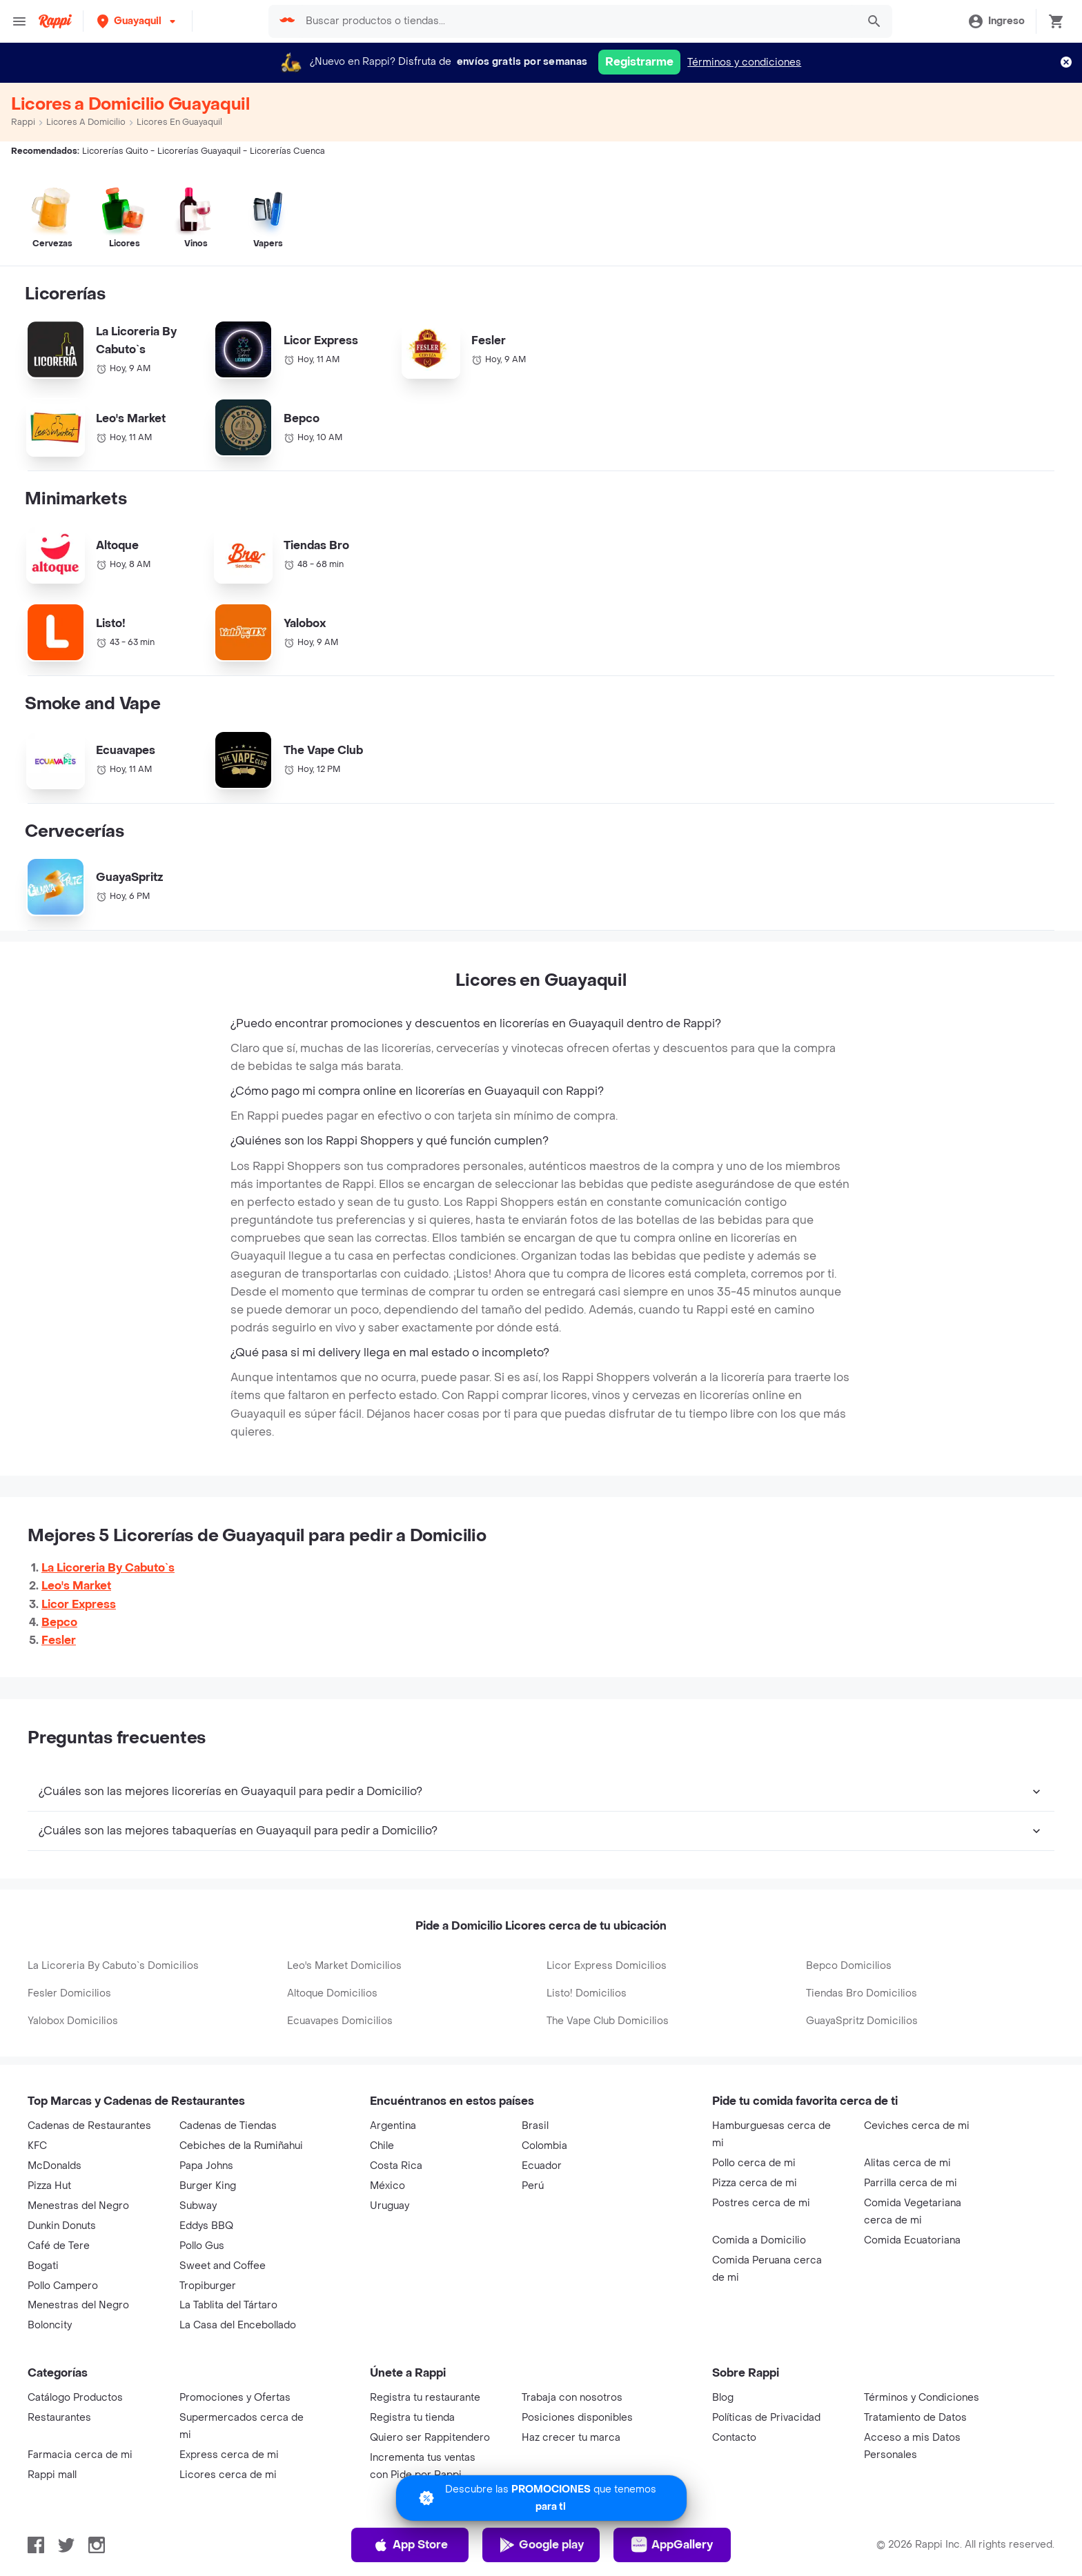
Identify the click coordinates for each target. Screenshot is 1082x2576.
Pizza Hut (49, 2185)
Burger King (207, 2185)
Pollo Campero (63, 2285)
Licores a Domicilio (86, 122)
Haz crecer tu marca (571, 2437)
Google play (541, 2545)
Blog (723, 2397)
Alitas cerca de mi (907, 2163)
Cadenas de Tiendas (228, 2125)
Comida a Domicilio (759, 2240)
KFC (37, 2145)
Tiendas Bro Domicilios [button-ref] (861, 1993)
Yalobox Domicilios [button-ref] (73, 2021)
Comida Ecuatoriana (912, 2240)
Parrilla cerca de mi (910, 2183)
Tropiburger (207, 2285)
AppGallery (672, 2545)
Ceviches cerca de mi (917, 2125)
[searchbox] (576, 21)
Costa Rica (396, 2165)
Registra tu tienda (412, 2417)
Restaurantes (59, 2417)
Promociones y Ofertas (235, 2397)
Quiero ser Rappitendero (430, 2437)
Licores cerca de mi (228, 2474)
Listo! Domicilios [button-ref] (587, 1993)
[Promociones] (541, 2498)
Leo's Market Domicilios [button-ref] (344, 1965)
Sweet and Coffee (222, 2265)
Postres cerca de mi (761, 2203)
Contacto (734, 2437)
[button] (138, 21)
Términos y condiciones (744, 62)
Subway (198, 2205)
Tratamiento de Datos (915, 2417)
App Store (410, 2545)
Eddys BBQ (206, 2225)
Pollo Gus (201, 2245)
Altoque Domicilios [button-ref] (332, 1993)
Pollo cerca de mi (754, 2163)
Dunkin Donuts (62, 2225)
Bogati (43, 2265)
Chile (382, 2145)
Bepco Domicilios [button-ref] (849, 1965)
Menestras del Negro (78, 2205)
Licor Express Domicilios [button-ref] (607, 1965)
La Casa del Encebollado (237, 2325)
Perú (533, 2185)
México (387, 2185)
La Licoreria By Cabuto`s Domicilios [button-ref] (113, 1965)
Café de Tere (59, 2245)
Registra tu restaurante (425, 2397)
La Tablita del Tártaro (228, 2305)
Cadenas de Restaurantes (89, 2125)
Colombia (544, 2145)
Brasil (535, 2125)
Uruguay (389, 2205)
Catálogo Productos (75, 2397)
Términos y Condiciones (921, 2397)
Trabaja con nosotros (572, 2397)
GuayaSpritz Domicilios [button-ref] (862, 2021)
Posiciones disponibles (577, 2417)
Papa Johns (206, 2165)
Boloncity (50, 2325)
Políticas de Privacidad (766, 2417)
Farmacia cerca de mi (80, 2454)
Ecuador (542, 2165)
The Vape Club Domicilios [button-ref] (608, 2021)
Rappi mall (52, 2474)
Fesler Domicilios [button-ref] (69, 1993)
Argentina (393, 2125)
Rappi (23, 122)
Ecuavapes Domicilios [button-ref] (340, 2021)
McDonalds (54, 2165)
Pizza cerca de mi (754, 2183)
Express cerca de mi (229, 2454)
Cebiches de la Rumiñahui (241, 2145)
